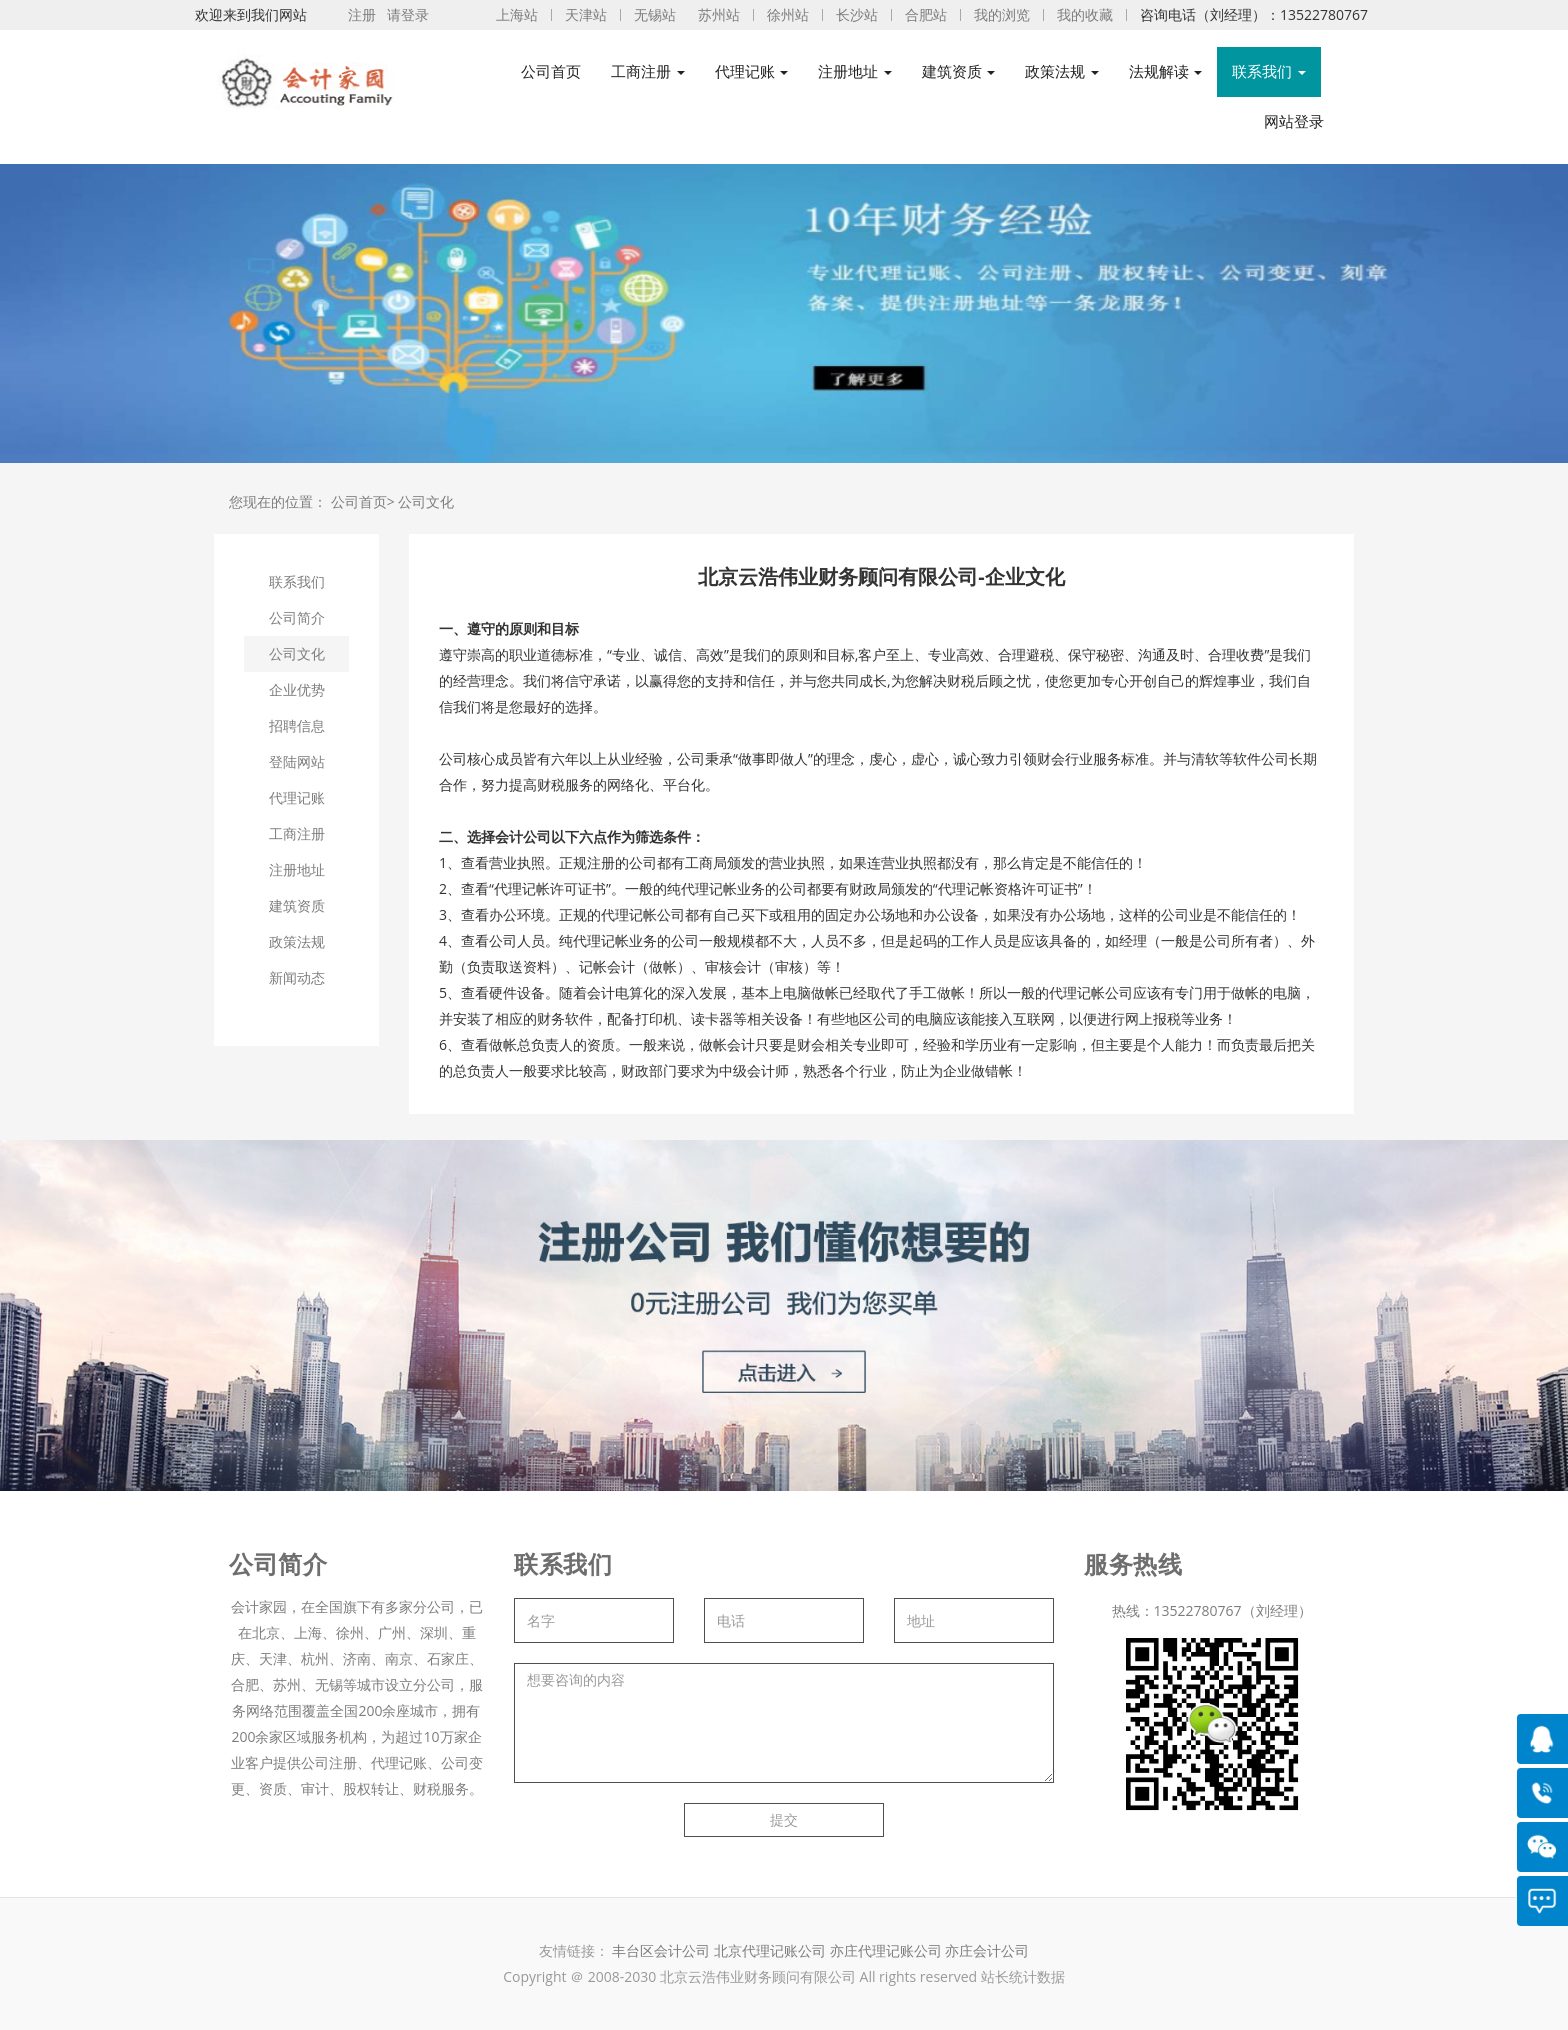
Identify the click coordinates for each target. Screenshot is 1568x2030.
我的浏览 (1002, 14)
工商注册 (297, 833)
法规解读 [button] (1166, 71)
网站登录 (1294, 121)
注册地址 (297, 869)
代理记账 (297, 797)
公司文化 (426, 501)
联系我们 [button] (1269, 71)
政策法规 (297, 941)
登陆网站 (297, 761)
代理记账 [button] (752, 71)
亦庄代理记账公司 (888, 1950)
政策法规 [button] (1062, 71)
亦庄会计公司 (987, 1950)
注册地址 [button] (855, 71)
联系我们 (297, 581)
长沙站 (857, 14)
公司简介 (297, 617)
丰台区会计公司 (661, 1950)
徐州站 (788, 14)
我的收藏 (1085, 14)
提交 (784, 1819)
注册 (362, 14)
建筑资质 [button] (959, 71)
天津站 (586, 14)
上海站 (517, 14)
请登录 (408, 14)
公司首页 (551, 71)
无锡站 (655, 14)
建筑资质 (297, 905)
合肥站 (926, 14)
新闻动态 (297, 977)
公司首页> (363, 501)
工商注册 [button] (648, 71)
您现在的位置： (278, 501)
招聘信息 (297, 725)
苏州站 (719, 14)
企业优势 (297, 689)
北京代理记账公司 (770, 1950)
